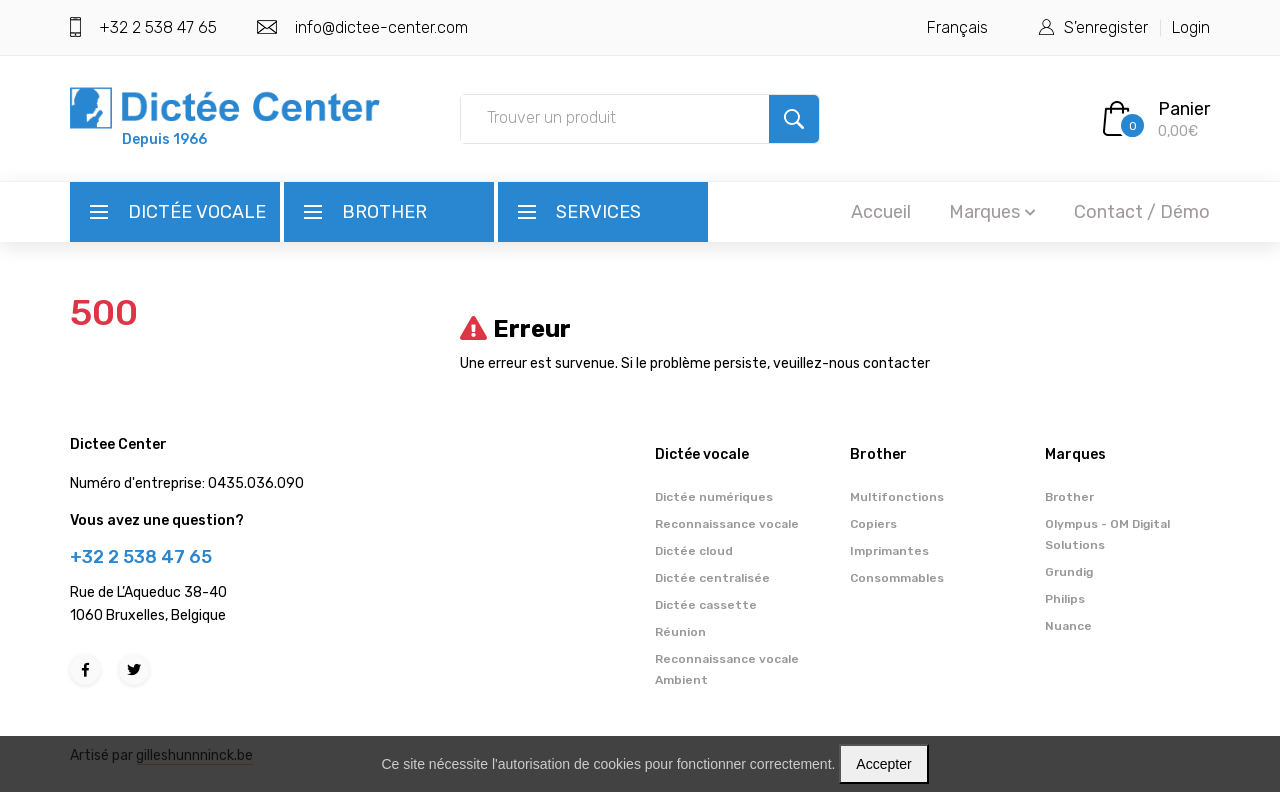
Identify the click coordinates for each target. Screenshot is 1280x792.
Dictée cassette (706, 605)
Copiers (873, 524)
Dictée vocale (197, 212)
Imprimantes (889, 551)
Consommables (897, 578)
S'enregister (1106, 27)
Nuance (1068, 626)
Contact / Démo (1142, 212)
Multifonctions (897, 497)
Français (957, 27)
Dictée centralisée (712, 578)
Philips (1065, 599)
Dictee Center (118, 444)
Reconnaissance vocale (727, 524)
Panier (1184, 109)
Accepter (883, 764)
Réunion (680, 632)
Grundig (1069, 572)
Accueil (881, 212)
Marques (992, 212)
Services (598, 212)
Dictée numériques (714, 497)
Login (1191, 27)
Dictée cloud (694, 551)
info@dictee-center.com (381, 27)
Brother (384, 212)
